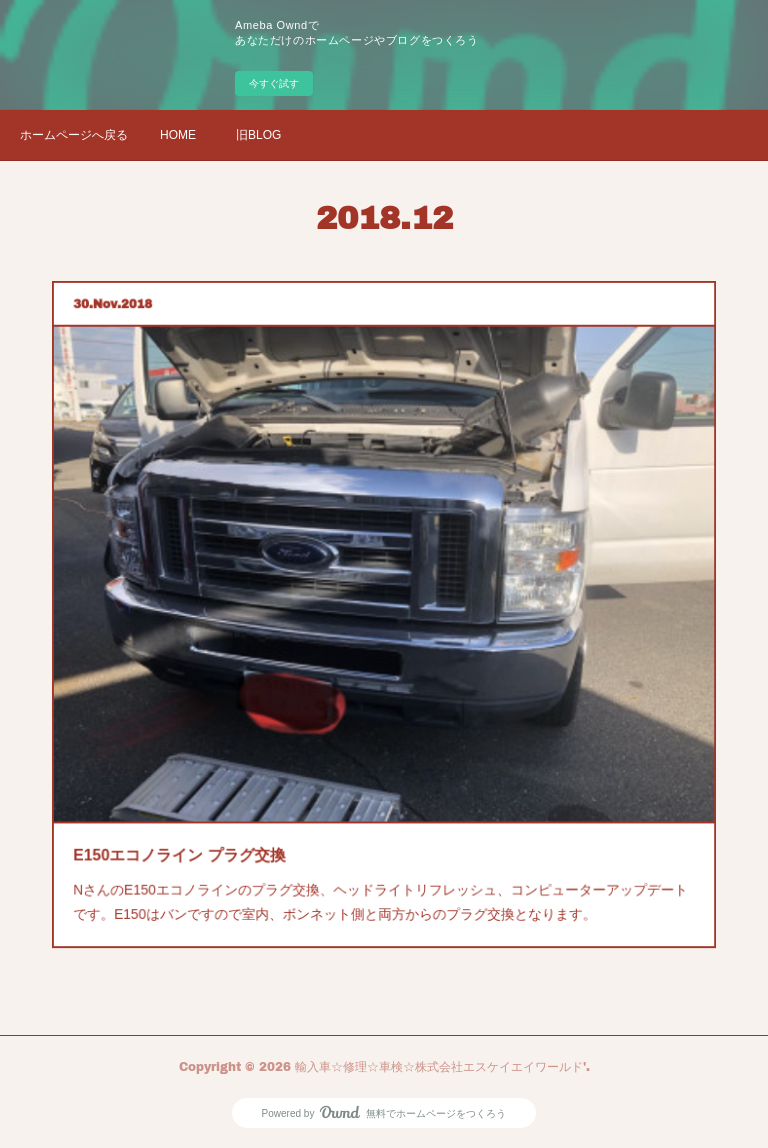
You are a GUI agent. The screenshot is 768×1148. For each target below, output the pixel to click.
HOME (178, 135)
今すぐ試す (274, 83)
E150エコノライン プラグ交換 (207, 823)
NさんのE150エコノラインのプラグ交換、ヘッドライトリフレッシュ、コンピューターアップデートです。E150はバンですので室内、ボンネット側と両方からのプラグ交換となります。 (381, 863)
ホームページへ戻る (74, 135)
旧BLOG (258, 135)
